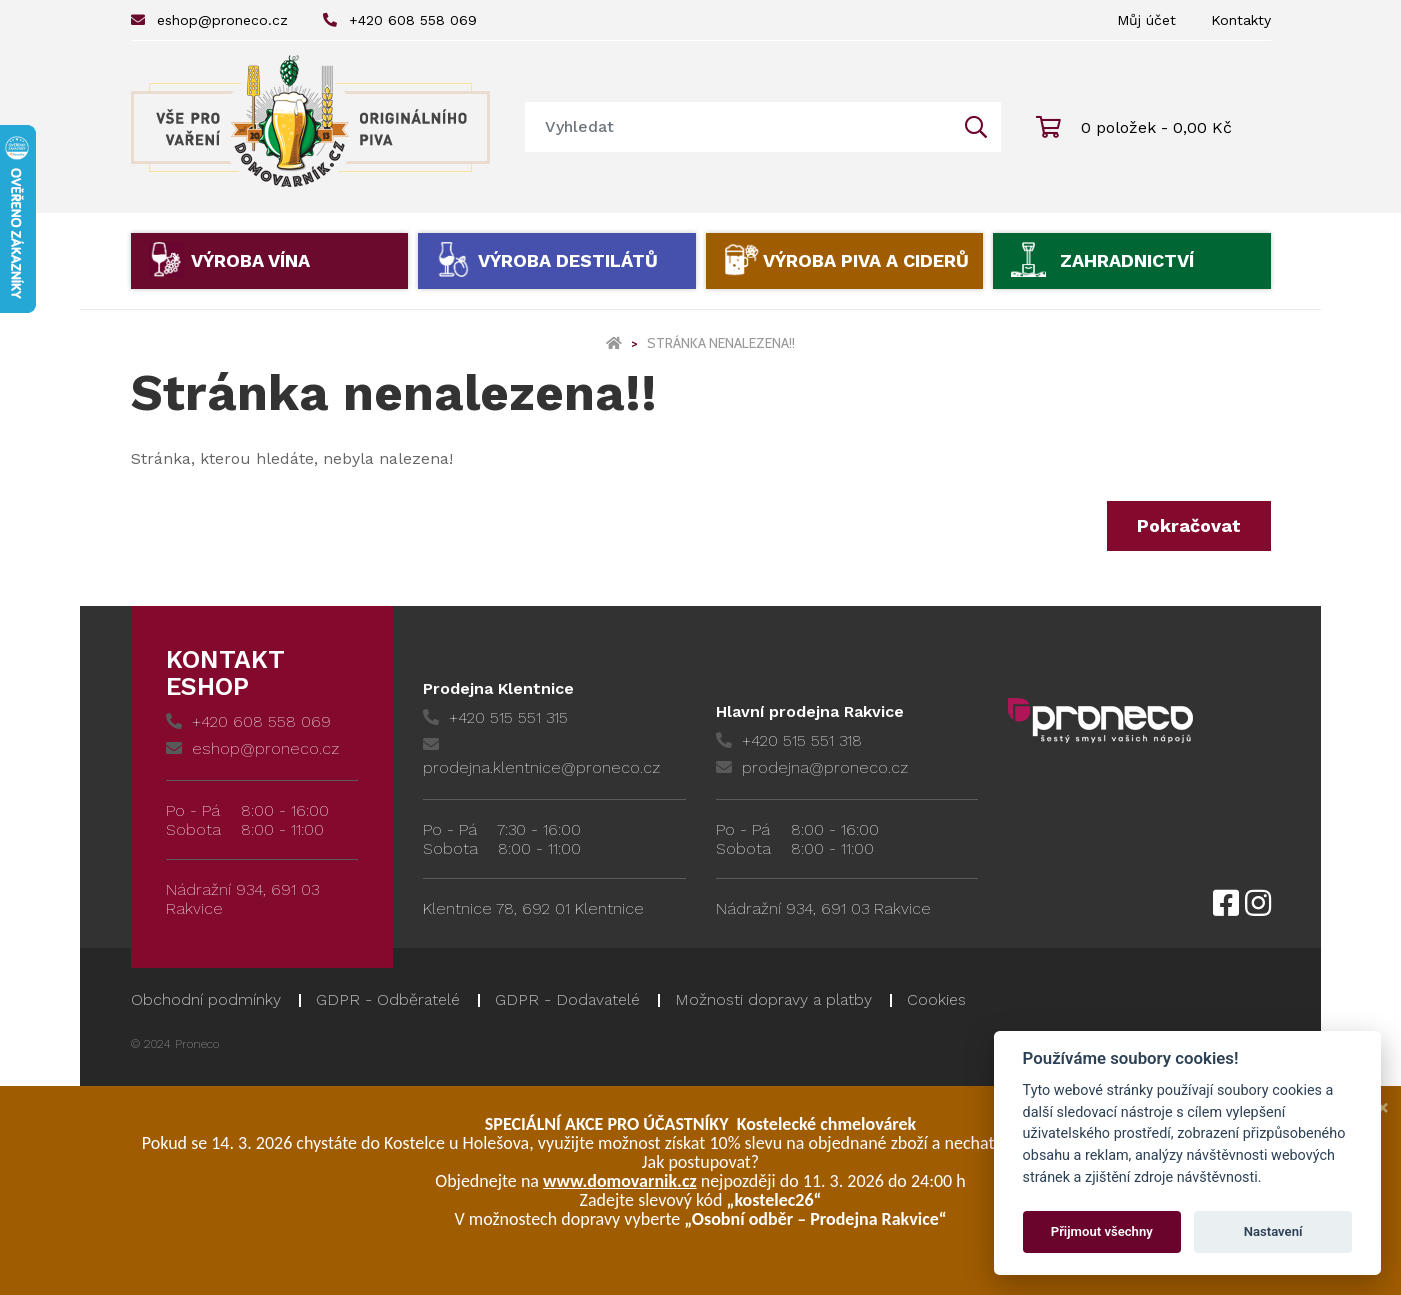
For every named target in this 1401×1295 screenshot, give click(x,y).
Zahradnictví (1127, 260)
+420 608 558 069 (400, 20)
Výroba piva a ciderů (866, 260)
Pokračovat (1189, 525)
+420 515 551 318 (789, 740)
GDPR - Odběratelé (388, 999)
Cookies (936, 999)
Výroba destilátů (568, 260)
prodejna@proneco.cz (812, 767)
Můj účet (1146, 20)
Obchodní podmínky (206, 999)
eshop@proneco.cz (209, 20)
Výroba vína (250, 260)
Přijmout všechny (1102, 1231)
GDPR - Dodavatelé (567, 999)
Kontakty (1241, 20)
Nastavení (1273, 1231)
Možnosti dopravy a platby (773, 999)
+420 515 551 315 (495, 717)
